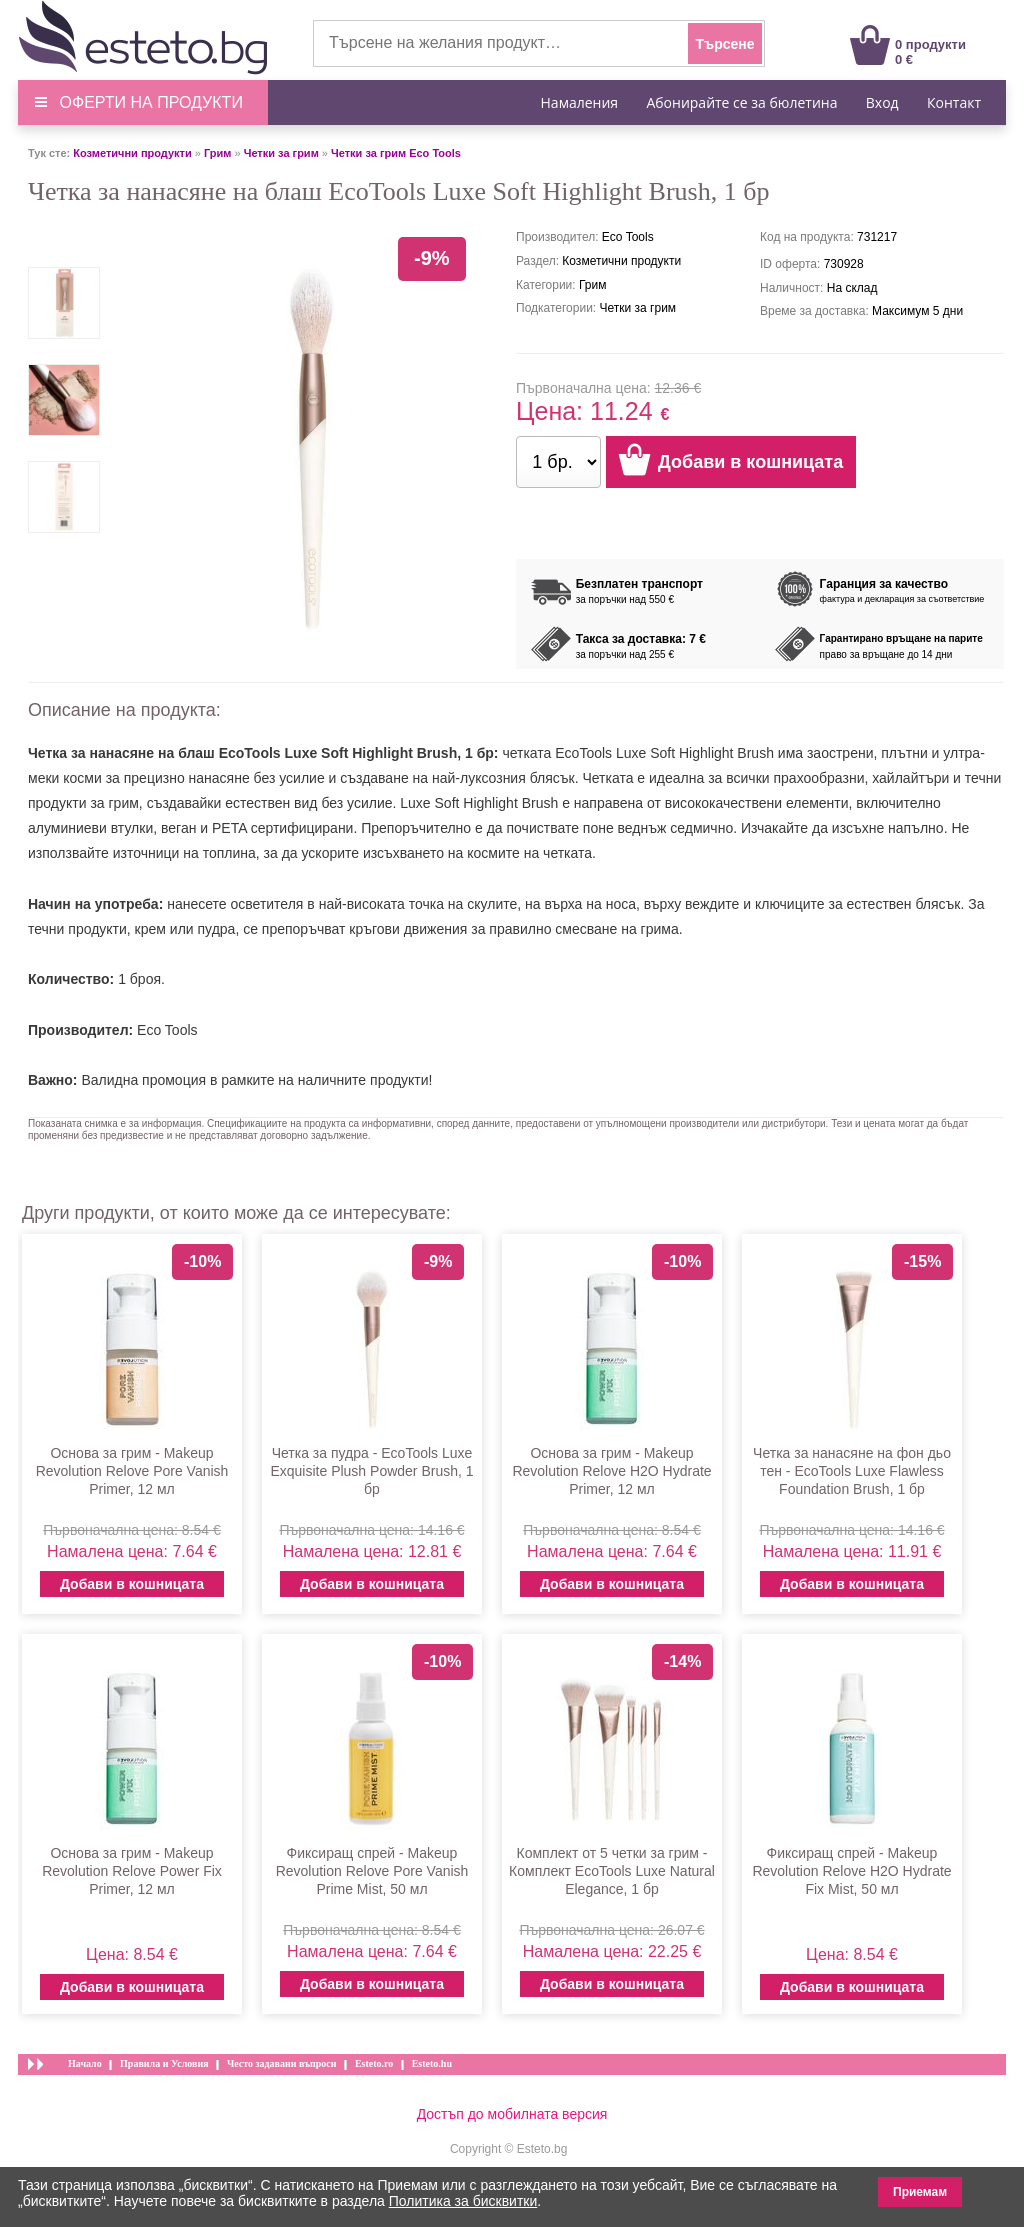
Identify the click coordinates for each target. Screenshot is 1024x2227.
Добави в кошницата (132, 1584)
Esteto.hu (432, 2063)
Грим (217, 153)
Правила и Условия (164, 2063)
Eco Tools (167, 1030)
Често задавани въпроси (282, 2063)
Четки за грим (281, 153)
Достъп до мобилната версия (512, 2114)
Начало (85, 2063)
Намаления (580, 102)
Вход (882, 102)
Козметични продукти (132, 153)
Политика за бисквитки (463, 2201)
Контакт (954, 102)
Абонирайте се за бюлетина (741, 102)
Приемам (920, 2192)
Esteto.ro (374, 2063)
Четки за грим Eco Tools (396, 153)
